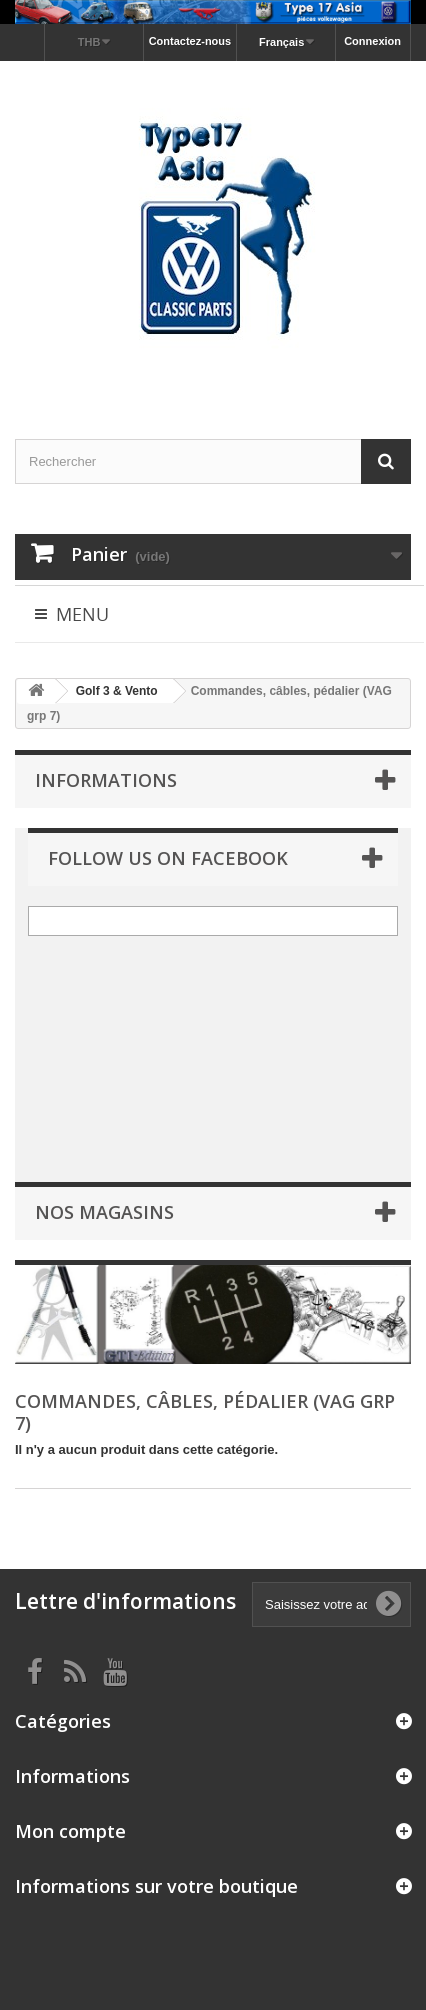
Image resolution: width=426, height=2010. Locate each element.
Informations (106, 780)
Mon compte (70, 1831)
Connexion (372, 41)
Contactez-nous (190, 41)
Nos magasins (104, 1212)
